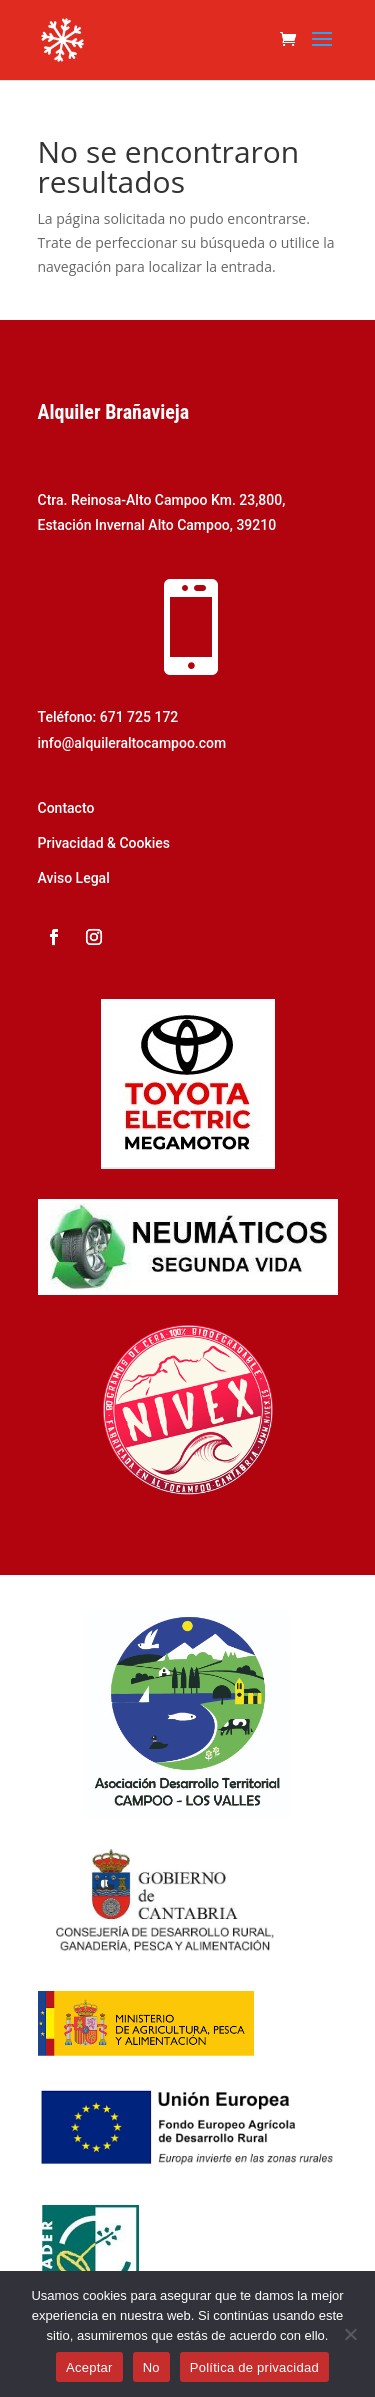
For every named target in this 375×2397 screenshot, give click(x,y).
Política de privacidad (254, 2367)
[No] (350, 2334)
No (151, 2367)
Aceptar (89, 2367)
